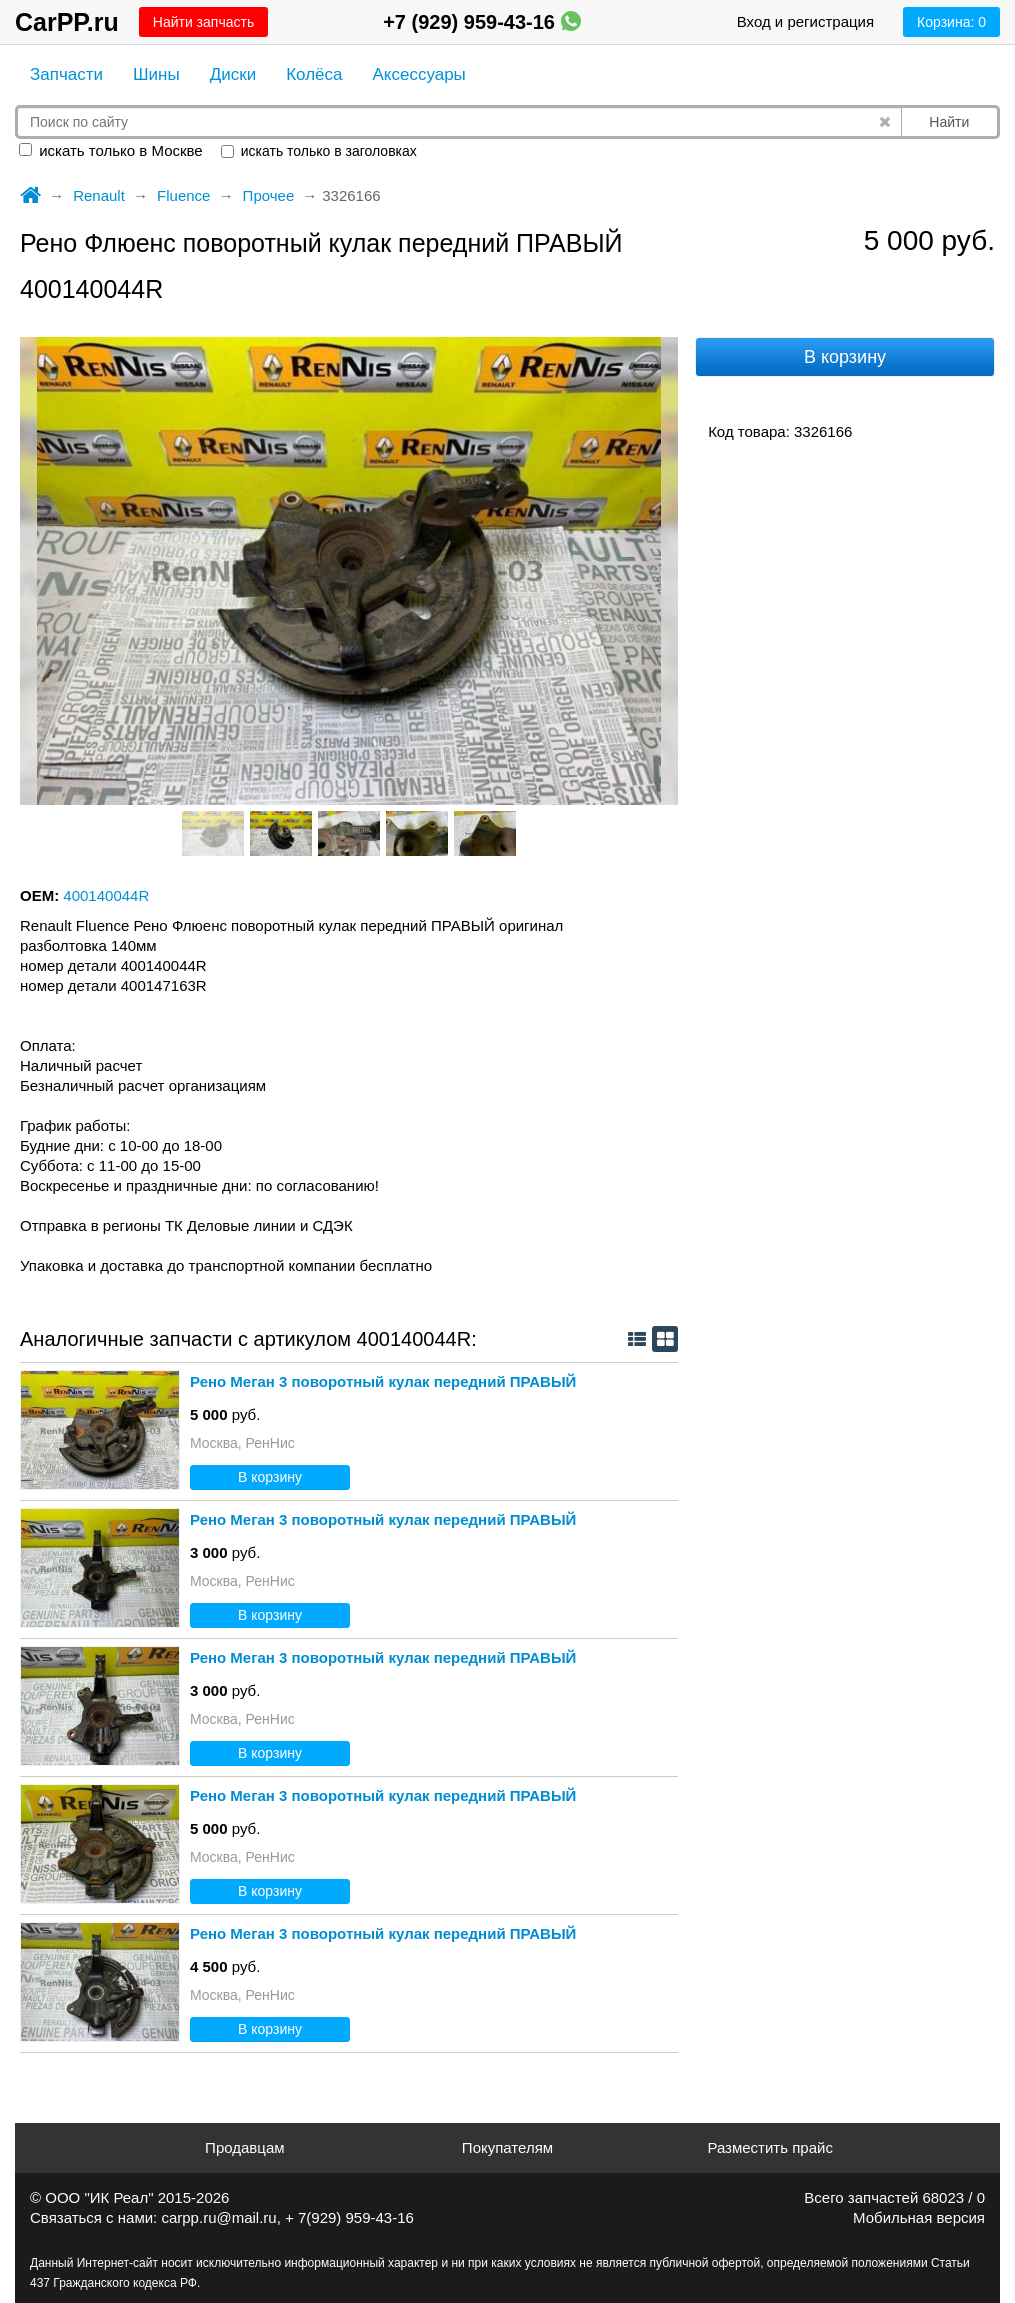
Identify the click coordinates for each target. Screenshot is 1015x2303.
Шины (156, 74)
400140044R (106, 895)
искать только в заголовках (319, 151)
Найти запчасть (203, 22)
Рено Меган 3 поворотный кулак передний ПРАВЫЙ (383, 1381)
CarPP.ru (67, 22)
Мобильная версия (919, 2217)
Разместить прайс (770, 2147)
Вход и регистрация (805, 21)
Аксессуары (418, 74)
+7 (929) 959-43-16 (481, 22)
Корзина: (951, 22)
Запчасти (66, 74)
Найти (949, 122)
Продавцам (244, 2147)
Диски (233, 74)
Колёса (314, 74)
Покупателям (507, 2147)
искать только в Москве (111, 150)
